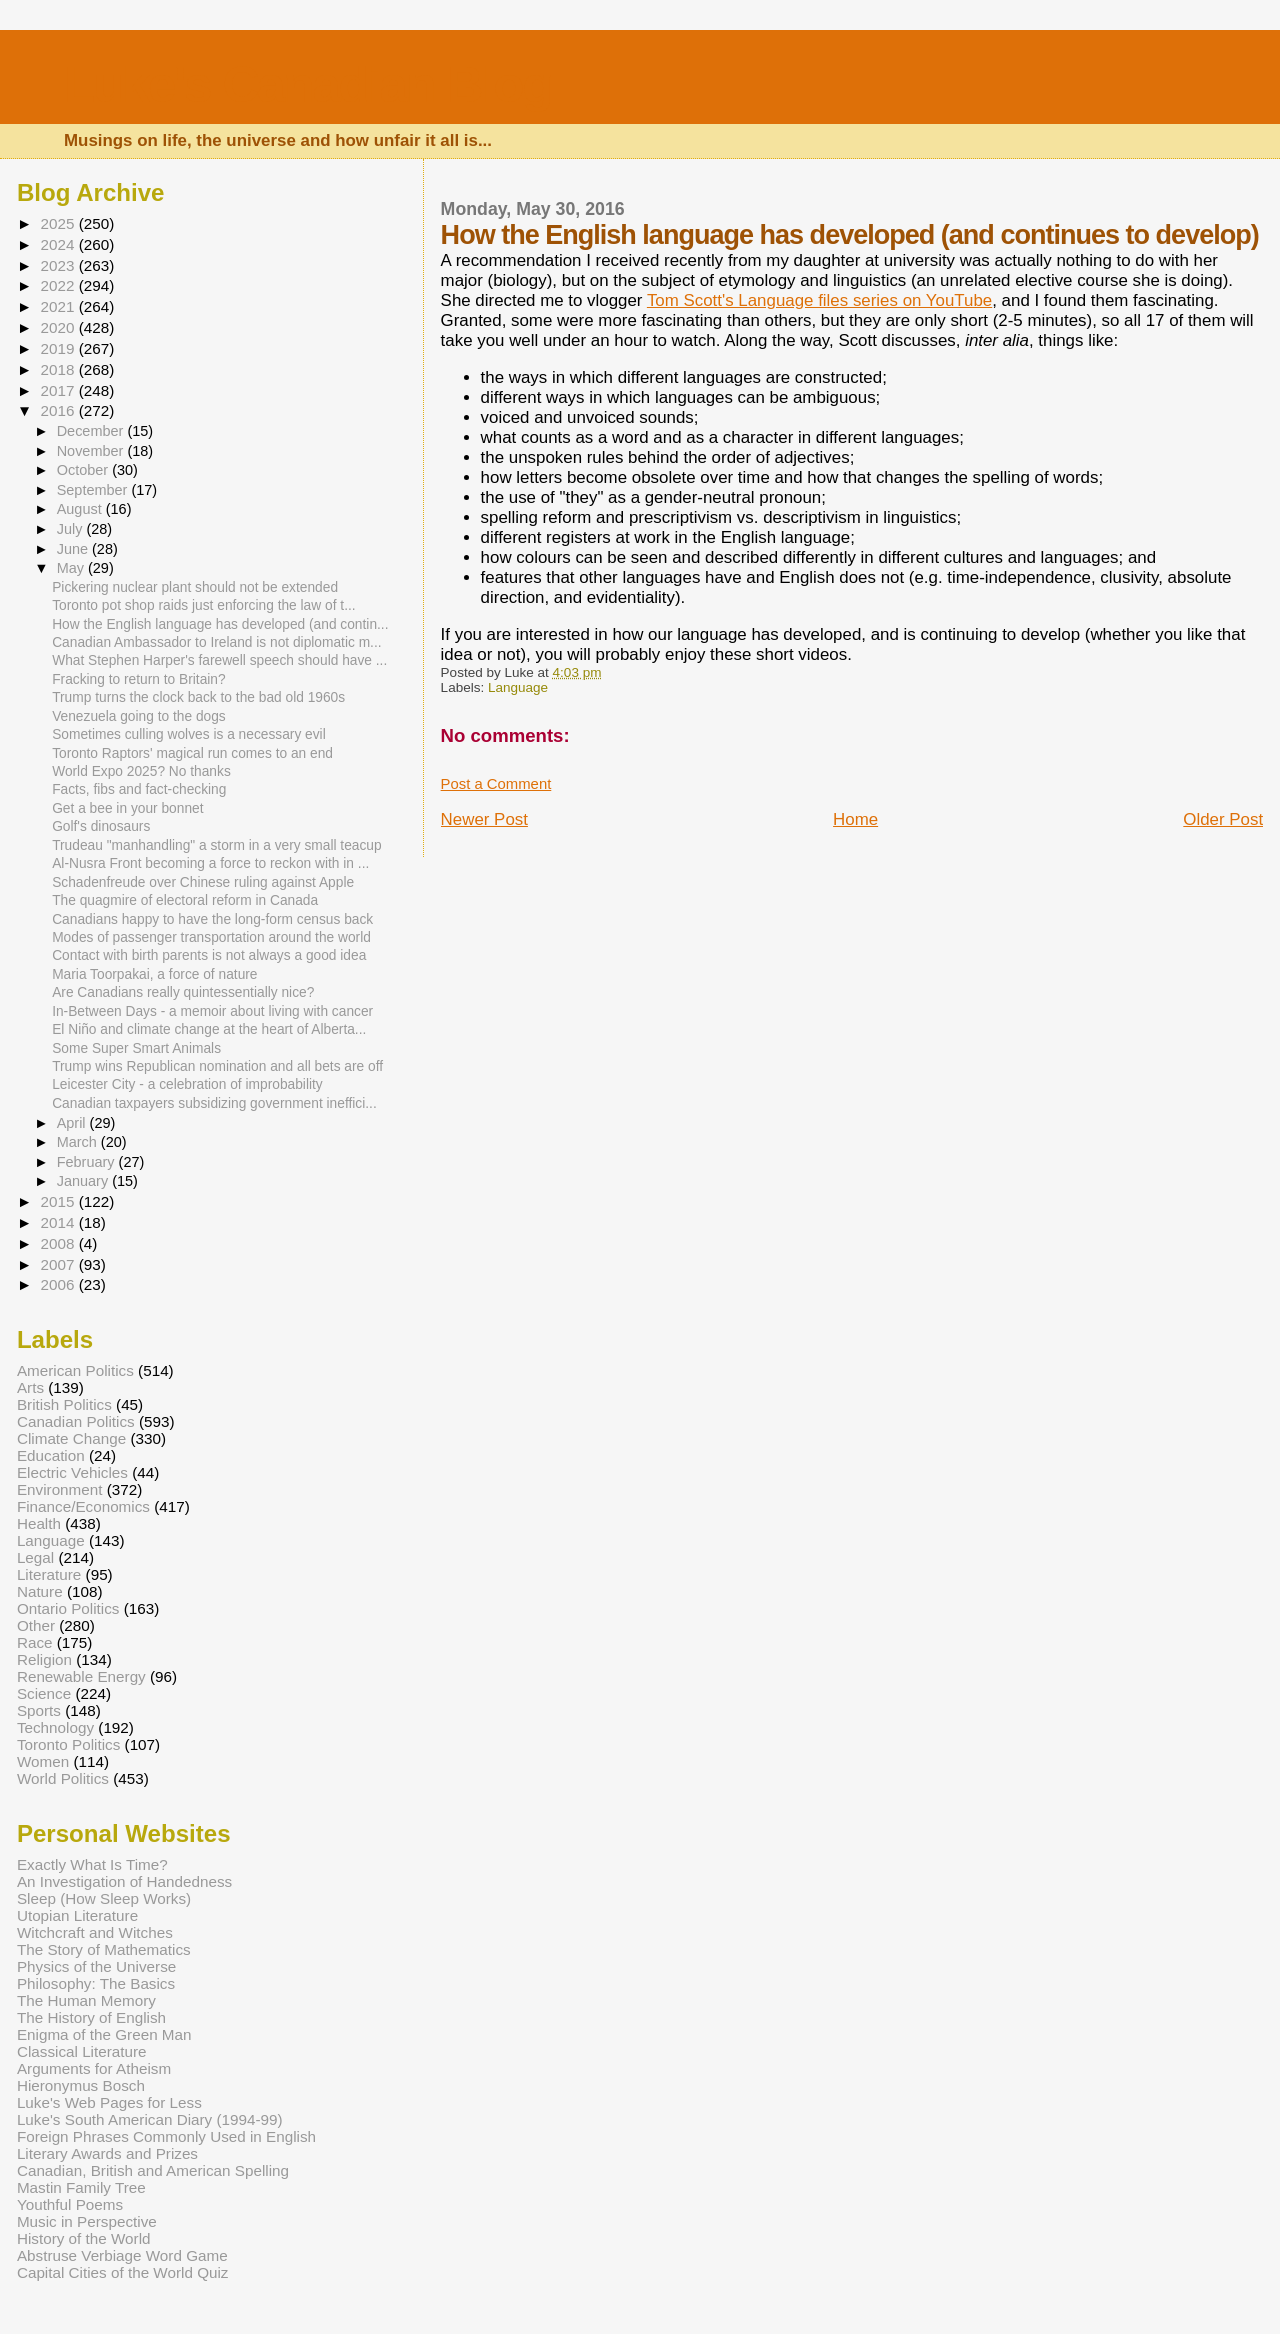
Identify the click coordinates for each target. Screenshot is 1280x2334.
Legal (35, 1557)
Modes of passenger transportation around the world (211, 937)
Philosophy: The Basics (96, 1983)
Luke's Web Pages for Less (109, 2102)
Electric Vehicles (72, 1472)
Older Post (1223, 819)
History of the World (84, 2238)
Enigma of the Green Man (104, 2034)
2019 (59, 348)
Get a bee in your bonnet (127, 808)
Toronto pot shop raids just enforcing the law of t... (203, 605)
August (81, 509)
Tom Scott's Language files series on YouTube (819, 300)
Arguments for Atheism (94, 2068)
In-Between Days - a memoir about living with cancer (212, 1011)
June (74, 549)
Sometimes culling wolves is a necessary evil (189, 734)
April (73, 1123)
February (88, 1162)
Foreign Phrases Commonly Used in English (166, 2136)
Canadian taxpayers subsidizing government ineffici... (214, 1103)
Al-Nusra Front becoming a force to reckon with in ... (210, 863)
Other (36, 1625)
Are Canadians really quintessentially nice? (183, 992)
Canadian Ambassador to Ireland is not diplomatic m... (216, 642)
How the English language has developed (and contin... (220, 624)
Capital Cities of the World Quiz (123, 2272)
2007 (59, 1264)
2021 (59, 306)
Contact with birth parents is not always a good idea (209, 955)
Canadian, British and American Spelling (153, 2170)
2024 (59, 244)
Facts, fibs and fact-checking (139, 789)
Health (39, 1523)
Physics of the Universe (96, 1966)
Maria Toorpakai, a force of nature (154, 974)
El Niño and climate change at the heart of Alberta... (209, 1029)
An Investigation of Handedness (124, 1881)
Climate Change (71, 1438)
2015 (59, 1201)
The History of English (91, 2017)
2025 (59, 223)
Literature (49, 1574)
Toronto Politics (68, 1744)
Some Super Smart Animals (136, 1048)
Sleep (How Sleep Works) (104, 1898)
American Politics (75, 1370)
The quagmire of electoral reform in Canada (185, 900)
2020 (59, 327)
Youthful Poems (70, 2204)
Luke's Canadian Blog (307, 84)
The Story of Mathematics (104, 1949)
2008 (59, 1243)
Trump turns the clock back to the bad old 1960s (198, 697)
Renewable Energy (81, 1676)
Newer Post (484, 819)
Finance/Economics (83, 1506)
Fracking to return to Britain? (138, 679)
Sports (39, 1710)
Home (855, 819)
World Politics (63, 1778)
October (85, 470)
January (85, 1181)
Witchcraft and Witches (95, 1932)
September (94, 490)
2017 (59, 390)
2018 (59, 369)
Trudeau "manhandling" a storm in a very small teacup (216, 845)
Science (44, 1693)
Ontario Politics (68, 1608)
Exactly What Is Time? (92, 1864)
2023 (59, 265)
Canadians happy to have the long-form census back (212, 919)
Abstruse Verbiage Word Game (122, 2255)
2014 (59, 1222)
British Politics (64, 1404)
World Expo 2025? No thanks (141, 771)
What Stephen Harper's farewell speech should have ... (219, 660)
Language (518, 687)
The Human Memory (86, 2000)
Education (51, 1455)
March (79, 1142)
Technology (55, 1727)
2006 (59, 1284)
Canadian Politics (76, 1421)
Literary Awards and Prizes (107, 2153)
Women (43, 1761)
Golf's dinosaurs (101, 826)
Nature (40, 1591)
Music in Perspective (87, 2221)
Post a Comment (496, 784)
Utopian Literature (77, 1915)
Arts (30, 1387)
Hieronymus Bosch (81, 2085)
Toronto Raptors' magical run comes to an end (192, 753)
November (92, 451)
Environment (60, 1489)
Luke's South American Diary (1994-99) (150, 2119)
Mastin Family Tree (81, 2187)
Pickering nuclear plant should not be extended (195, 587)
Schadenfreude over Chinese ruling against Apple (203, 882)
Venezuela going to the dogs (139, 716)
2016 (59, 410)
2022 (59, 285)
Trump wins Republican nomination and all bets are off (217, 1066)
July (72, 529)
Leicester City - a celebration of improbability (187, 1084)
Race (35, 1642)
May (72, 568)
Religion (44, 1659)
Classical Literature (82, 2051)
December (92, 431)
